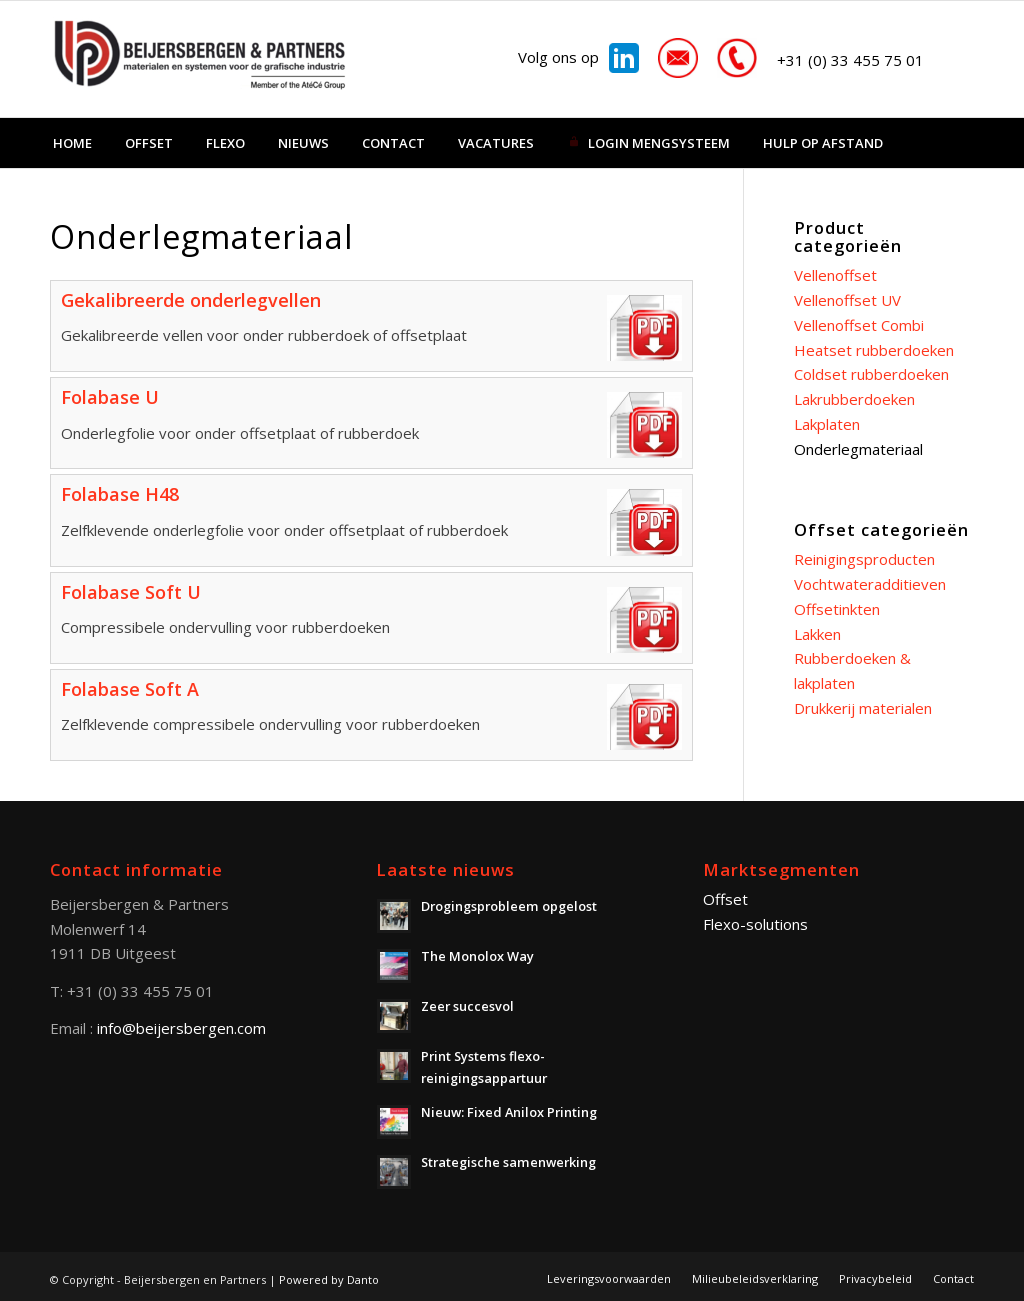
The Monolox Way (477, 956)
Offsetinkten (837, 609)
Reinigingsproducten (864, 559)
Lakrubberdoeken (854, 399)
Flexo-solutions (755, 924)
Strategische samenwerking (508, 1162)
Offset (725, 899)
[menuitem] (72, 143)
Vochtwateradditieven (870, 584)
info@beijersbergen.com (181, 1028)
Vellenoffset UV (847, 300)
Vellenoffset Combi (859, 325)
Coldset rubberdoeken (871, 374)
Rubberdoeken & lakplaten (852, 670)
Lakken (817, 634)
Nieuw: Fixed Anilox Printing (509, 1112)
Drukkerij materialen (863, 708)
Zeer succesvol (467, 1006)
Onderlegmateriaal (858, 449)
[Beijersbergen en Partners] (200, 59)
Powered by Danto (329, 1279)
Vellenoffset (835, 275)
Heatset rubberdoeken (874, 350)
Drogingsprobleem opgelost (509, 906)
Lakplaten (827, 424)
